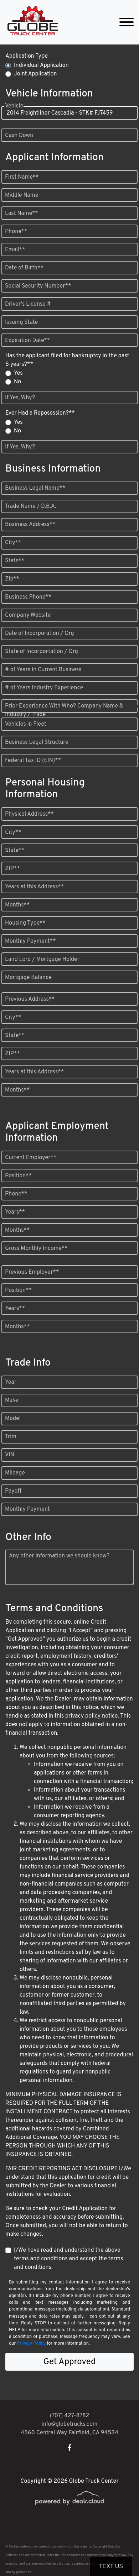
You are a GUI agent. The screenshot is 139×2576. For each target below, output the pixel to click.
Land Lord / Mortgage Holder (42, 959)
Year (10, 1382)
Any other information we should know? (59, 1556)
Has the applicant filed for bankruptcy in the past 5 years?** (67, 360)
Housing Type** (25, 923)
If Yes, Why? (20, 397)
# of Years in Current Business (43, 669)
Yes (18, 373)
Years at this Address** (34, 886)
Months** (17, 905)
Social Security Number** (38, 286)
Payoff (13, 1491)
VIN (9, 1454)
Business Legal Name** (35, 488)
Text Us (111, 2566)
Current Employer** (31, 1157)
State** (14, 560)
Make (11, 1400)
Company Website (28, 615)
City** (13, 542)
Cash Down (19, 135)
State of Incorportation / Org (41, 651)
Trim (10, 1436)
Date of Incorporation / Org (39, 633)
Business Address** (30, 524)
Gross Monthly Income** (36, 1248)
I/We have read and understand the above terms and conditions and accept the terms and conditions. (68, 2259)
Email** (15, 249)
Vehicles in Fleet (25, 724)
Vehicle (14, 113)
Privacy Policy (31, 2343)
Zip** (12, 579)
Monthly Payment (27, 1509)
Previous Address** (30, 999)
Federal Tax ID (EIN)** (33, 760)
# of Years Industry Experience (44, 688)
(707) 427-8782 (69, 2415)
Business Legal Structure (36, 742)
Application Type (26, 56)
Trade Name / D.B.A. (30, 506)
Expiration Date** (27, 340)
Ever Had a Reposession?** (40, 413)
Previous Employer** (32, 1272)
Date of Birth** (24, 268)
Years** (15, 1212)
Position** (18, 1175)
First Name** (21, 177)
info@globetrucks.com (70, 2424)
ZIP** (12, 868)
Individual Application (41, 65)
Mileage (15, 1473)
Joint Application (35, 74)
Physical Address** (29, 814)
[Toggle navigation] (126, 22)
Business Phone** (28, 597)
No (17, 381)
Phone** (16, 231)
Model (13, 1418)
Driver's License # (28, 304)
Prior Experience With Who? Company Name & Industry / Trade (64, 710)
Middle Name (21, 195)
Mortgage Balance (28, 977)
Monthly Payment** (30, 941)
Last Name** (21, 213)
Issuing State (21, 322)
